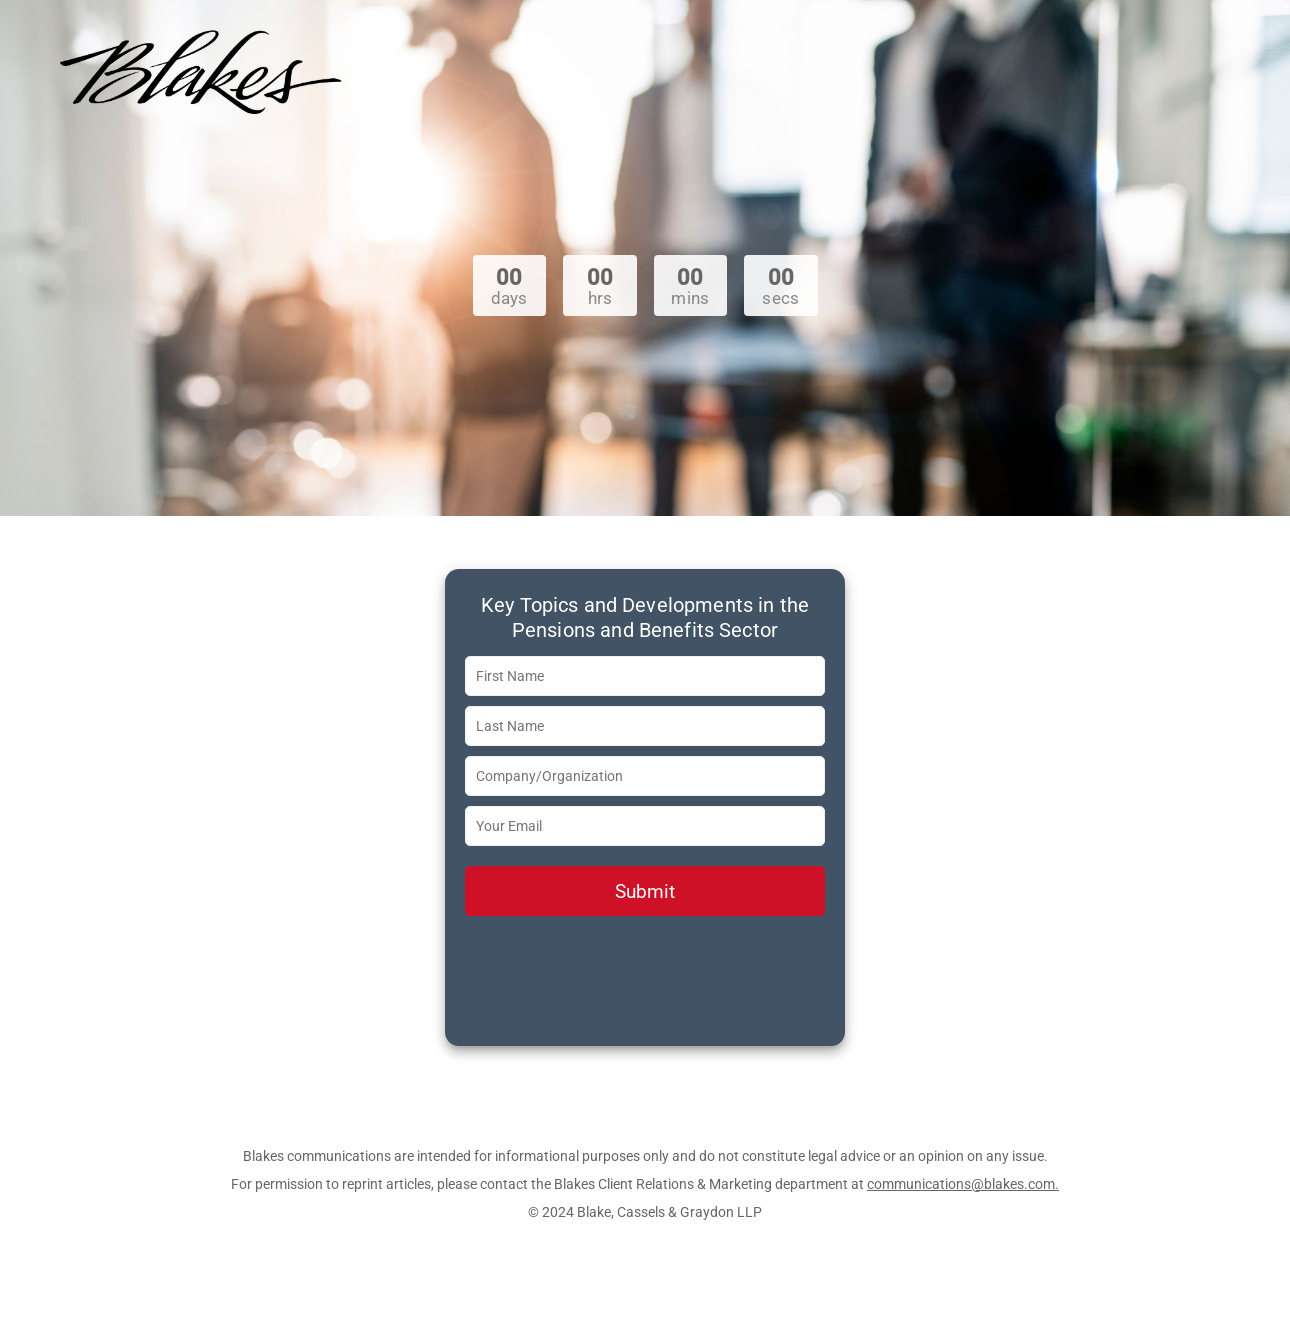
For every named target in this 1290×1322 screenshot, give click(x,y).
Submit (645, 891)
